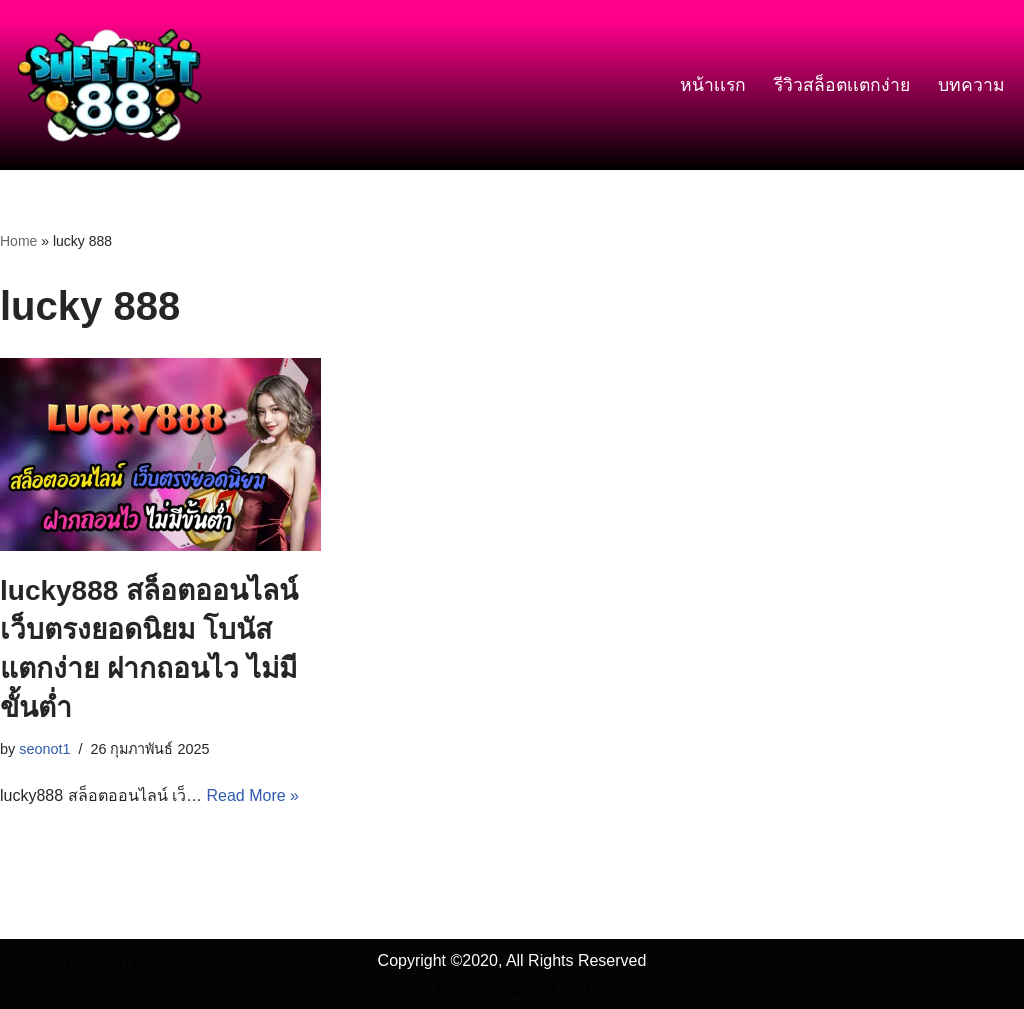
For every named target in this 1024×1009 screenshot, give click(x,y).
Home (18, 241)
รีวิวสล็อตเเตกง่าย (842, 85)
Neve (33, 964)
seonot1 (44, 749)
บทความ (971, 85)
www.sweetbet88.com (512, 987)
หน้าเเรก (713, 85)
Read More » (252, 795)
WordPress (193, 964)
